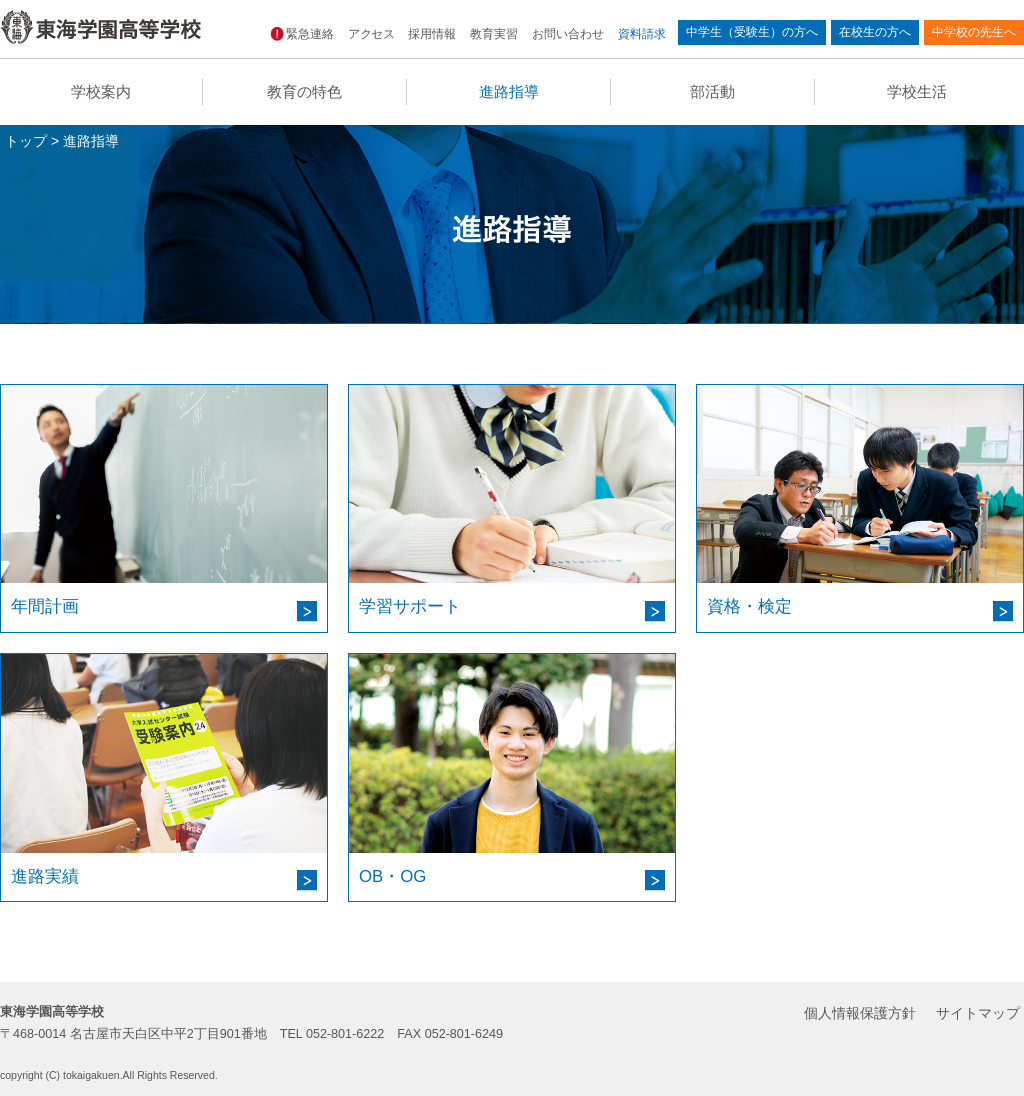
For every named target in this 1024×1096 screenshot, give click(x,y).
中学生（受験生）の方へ (752, 32)
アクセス (371, 34)
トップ (26, 141)
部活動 (712, 91)
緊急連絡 (302, 34)
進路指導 (509, 91)
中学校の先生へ (974, 32)
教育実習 (494, 34)
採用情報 (432, 34)
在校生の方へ (875, 32)
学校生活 (917, 91)
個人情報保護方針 (860, 1013)
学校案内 (101, 91)
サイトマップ (978, 1013)
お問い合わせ (568, 34)
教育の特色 (304, 91)
